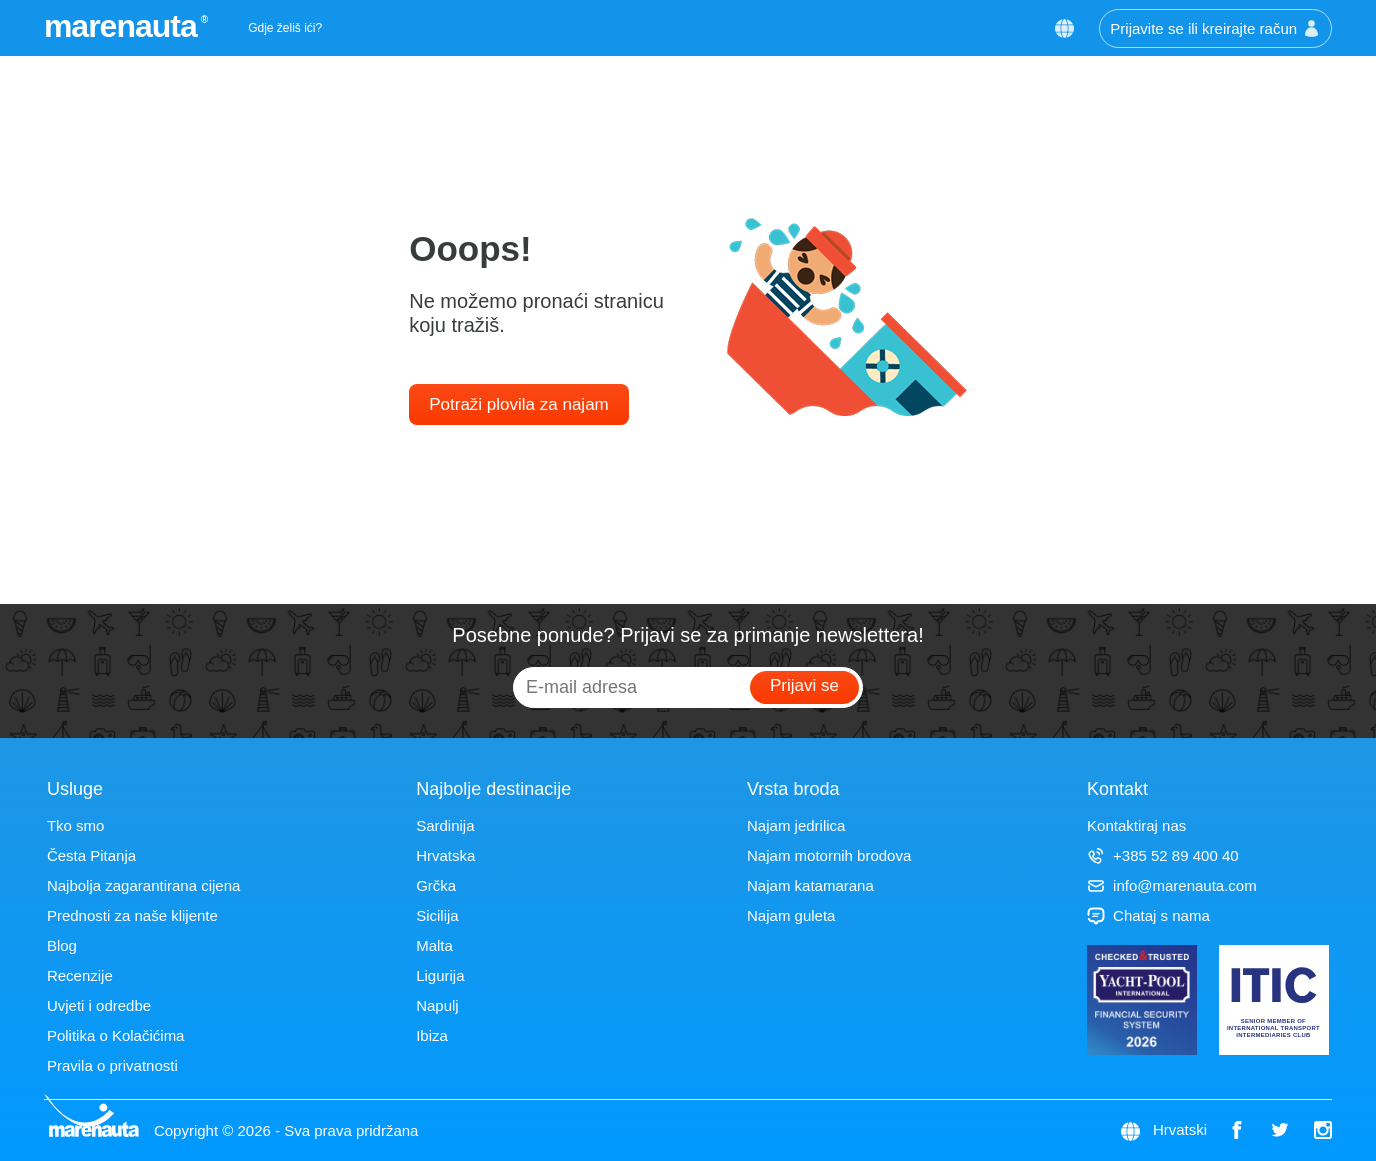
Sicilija (437, 915)
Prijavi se (804, 685)
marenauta (123, 26)
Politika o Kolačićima (116, 1035)
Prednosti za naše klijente (132, 915)
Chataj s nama (1148, 915)
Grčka (436, 885)
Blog (62, 945)
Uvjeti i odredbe (99, 1005)
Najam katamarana (810, 885)
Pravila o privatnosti (112, 1065)
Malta (434, 945)
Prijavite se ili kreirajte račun (1215, 28)
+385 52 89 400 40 (1163, 855)
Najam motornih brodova (829, 855)
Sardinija (445, 825)
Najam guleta (791, 915)
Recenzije (80, 975)
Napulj (437, 1005)
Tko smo (76, 825)
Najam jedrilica (796, 825)
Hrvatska (445, 855)
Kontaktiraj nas (1136, 825)
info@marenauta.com (1172, 885)
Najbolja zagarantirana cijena (143, 885)
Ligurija (440, 975)
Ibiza (432, 1035)
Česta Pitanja (91, 855)
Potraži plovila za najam (519, 404)
